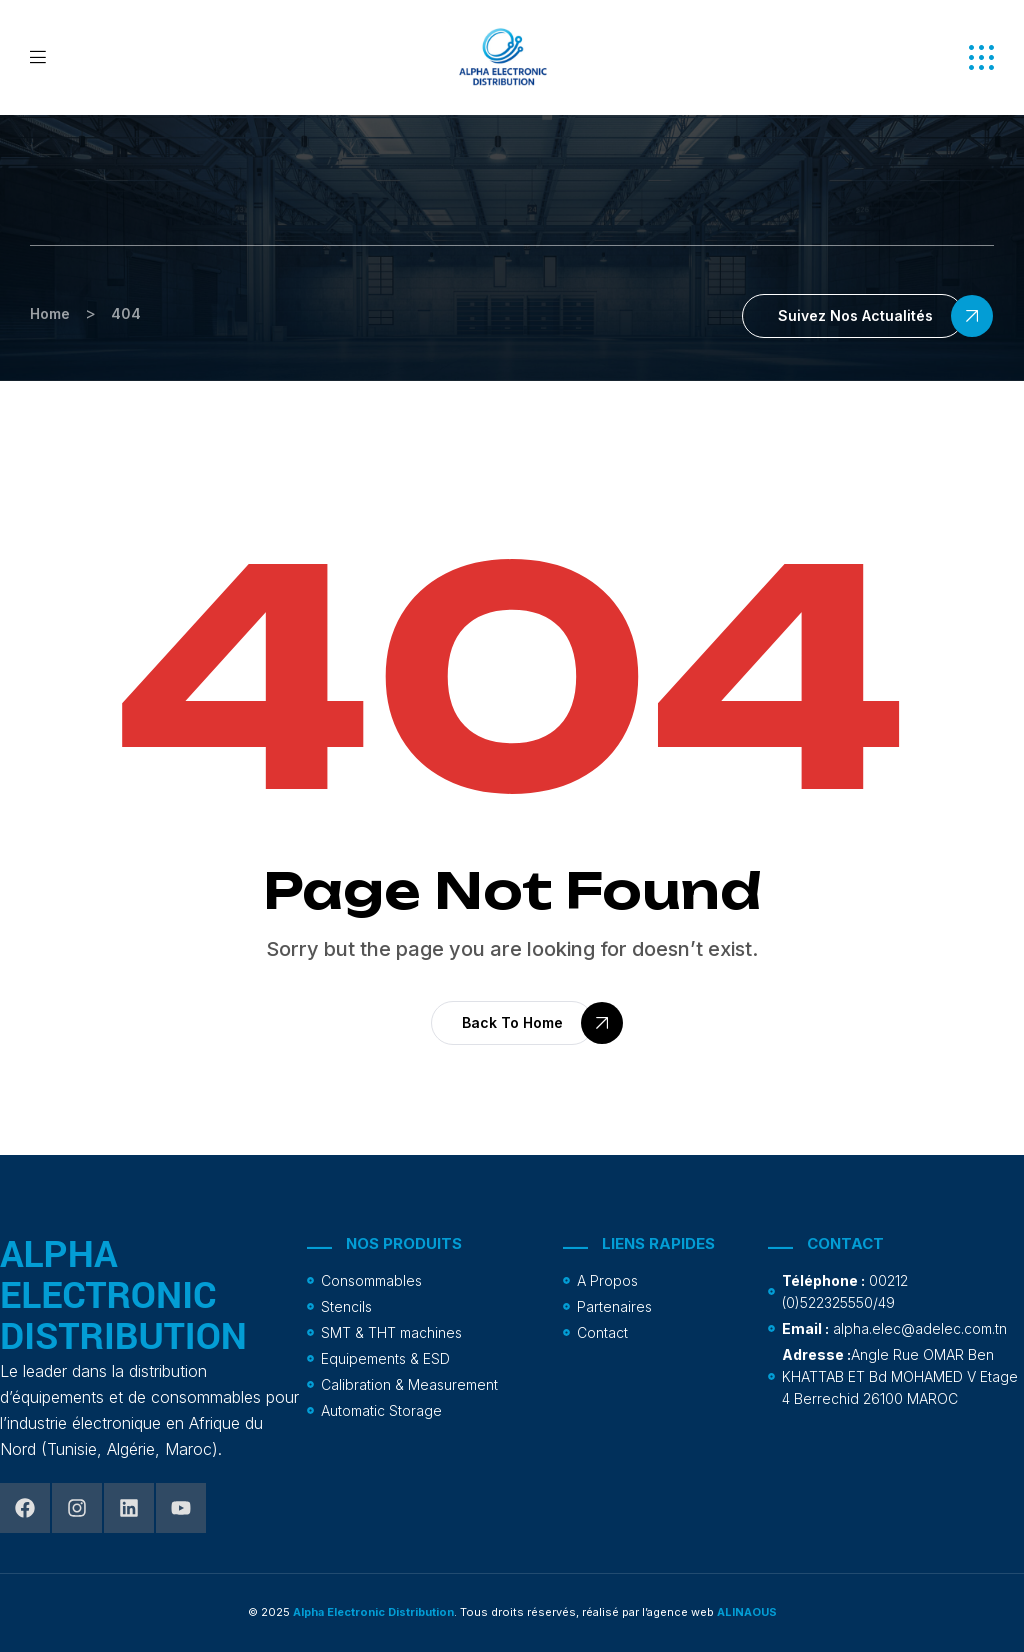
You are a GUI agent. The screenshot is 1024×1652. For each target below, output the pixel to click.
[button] (981, 57)
